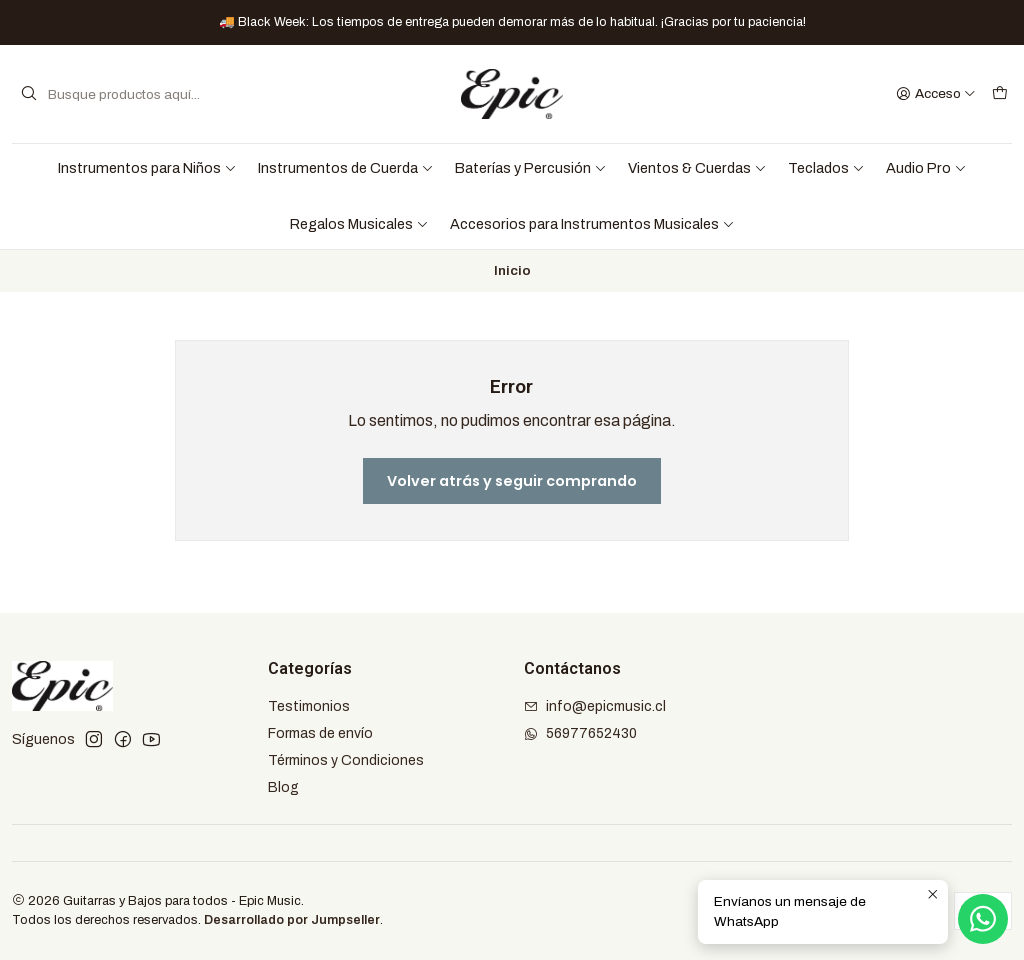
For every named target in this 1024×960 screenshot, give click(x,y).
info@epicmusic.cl (595, 706)
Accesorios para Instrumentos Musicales (592, 224)
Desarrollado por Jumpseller (292, 920)
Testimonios (309, 706)
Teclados (826, 168)
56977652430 (580, 733)
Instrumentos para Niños (147, 168)
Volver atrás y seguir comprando (512, 481)
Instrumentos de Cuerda (346, 168)
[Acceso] (936, 94)
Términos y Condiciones (346, 760)
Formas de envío (320, 733)
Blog (283, 787)
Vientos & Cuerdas (697, 168)
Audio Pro (926, 168)
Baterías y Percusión (531, 168)
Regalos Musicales (359, 224)
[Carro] (1000, 94)
